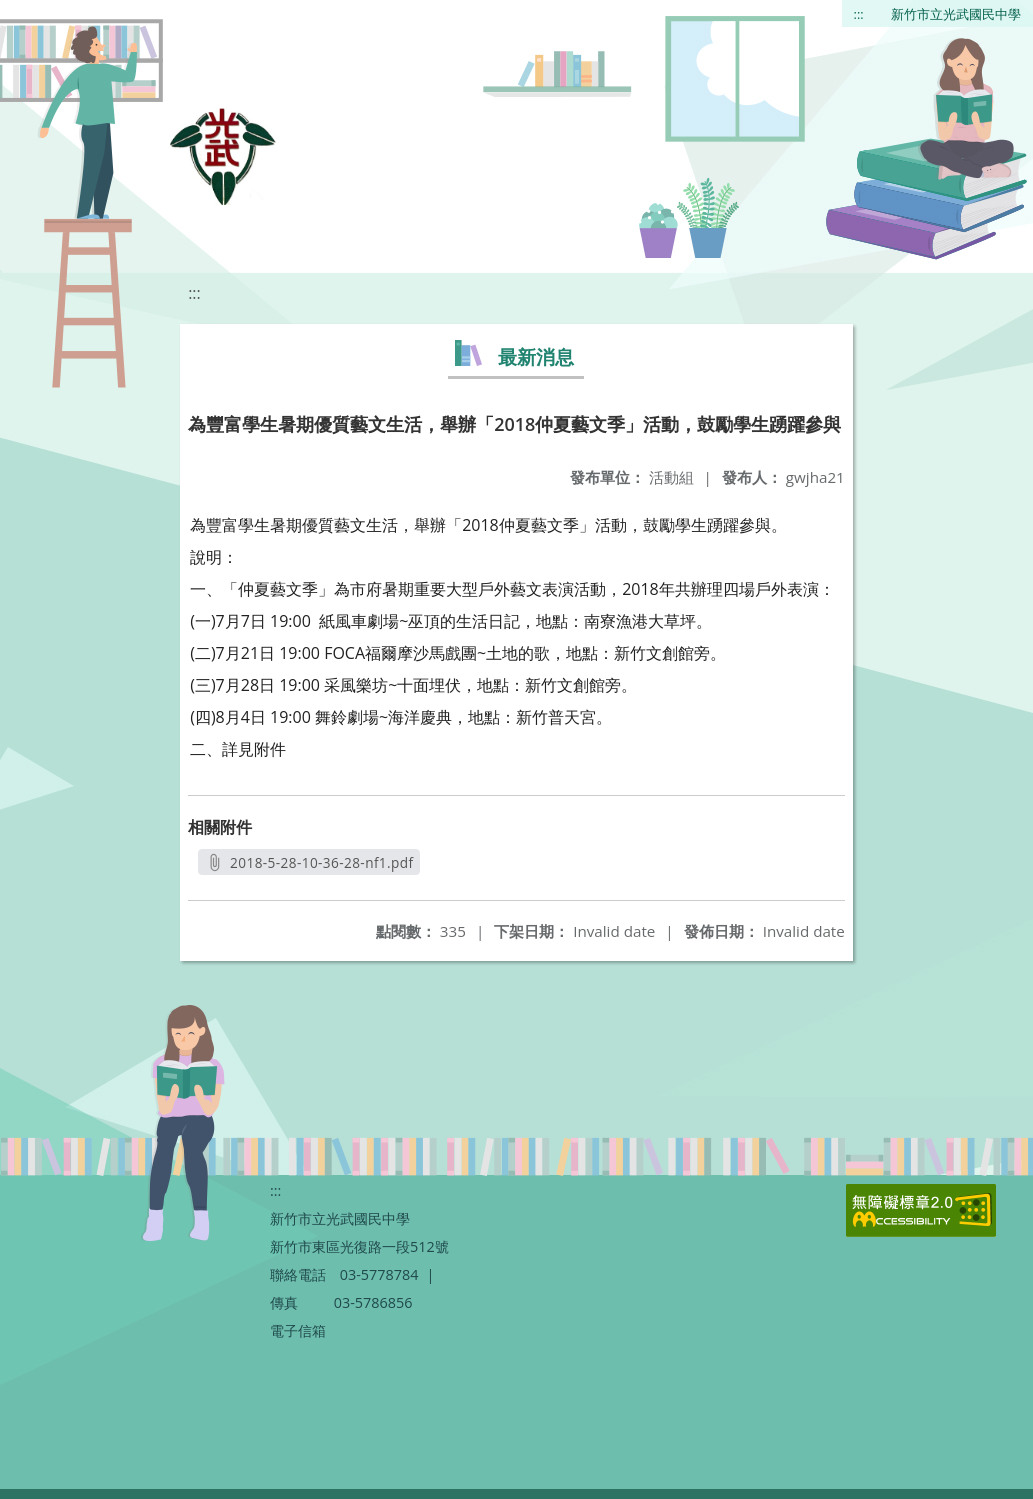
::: (859, 14)
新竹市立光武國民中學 (956, 14)
